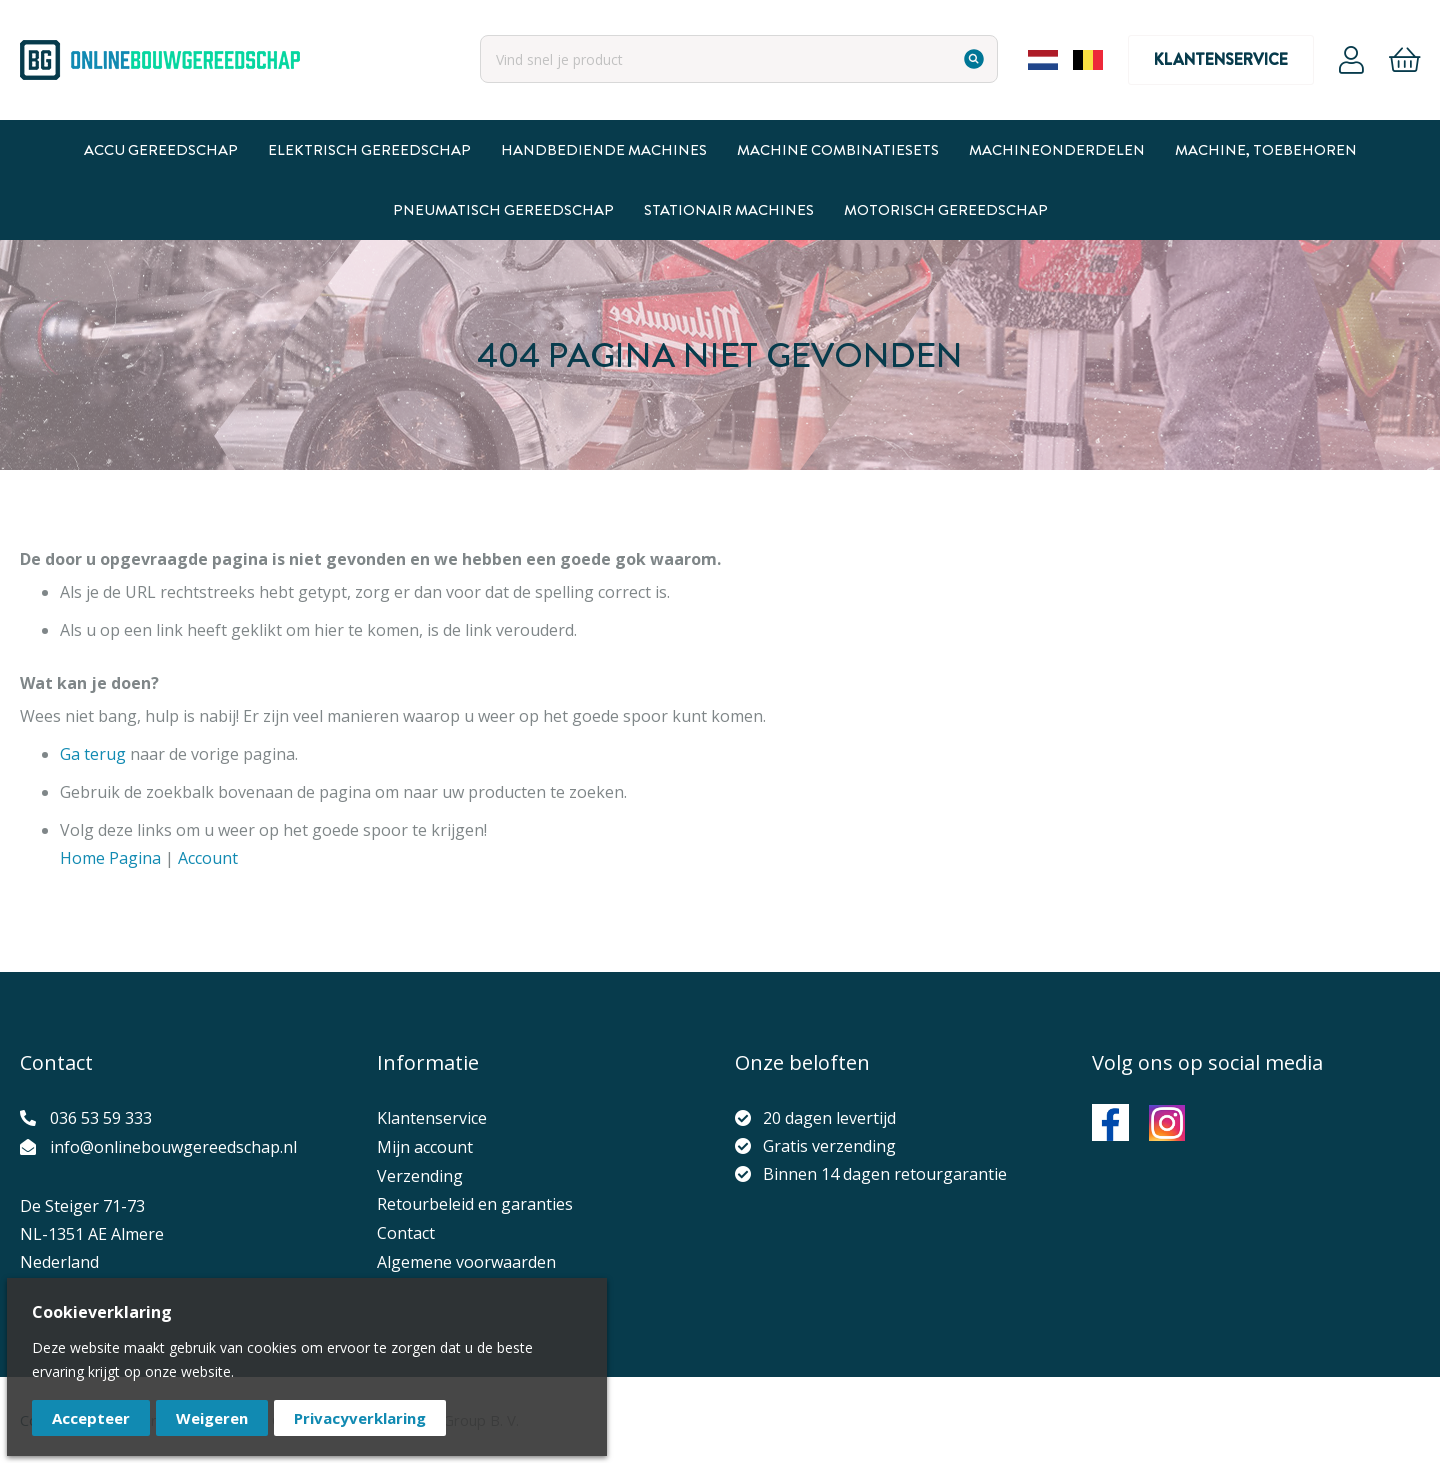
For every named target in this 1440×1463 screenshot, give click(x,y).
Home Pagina (110, 858)
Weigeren (212, 1418)
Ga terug (93, 754)
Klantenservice (1221, 59)
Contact (406, 1233)
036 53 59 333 (101, 1118)
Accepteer (91, 1418)
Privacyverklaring (360, 1418)
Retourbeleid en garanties (475, 1204)
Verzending (420, 1176)
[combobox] (739, 59)
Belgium (1088, 60)
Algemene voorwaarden (466, 1262)
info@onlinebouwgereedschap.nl (173, 1147)
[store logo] (160, 60)
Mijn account (425, 1147)
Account (1351, 60)
